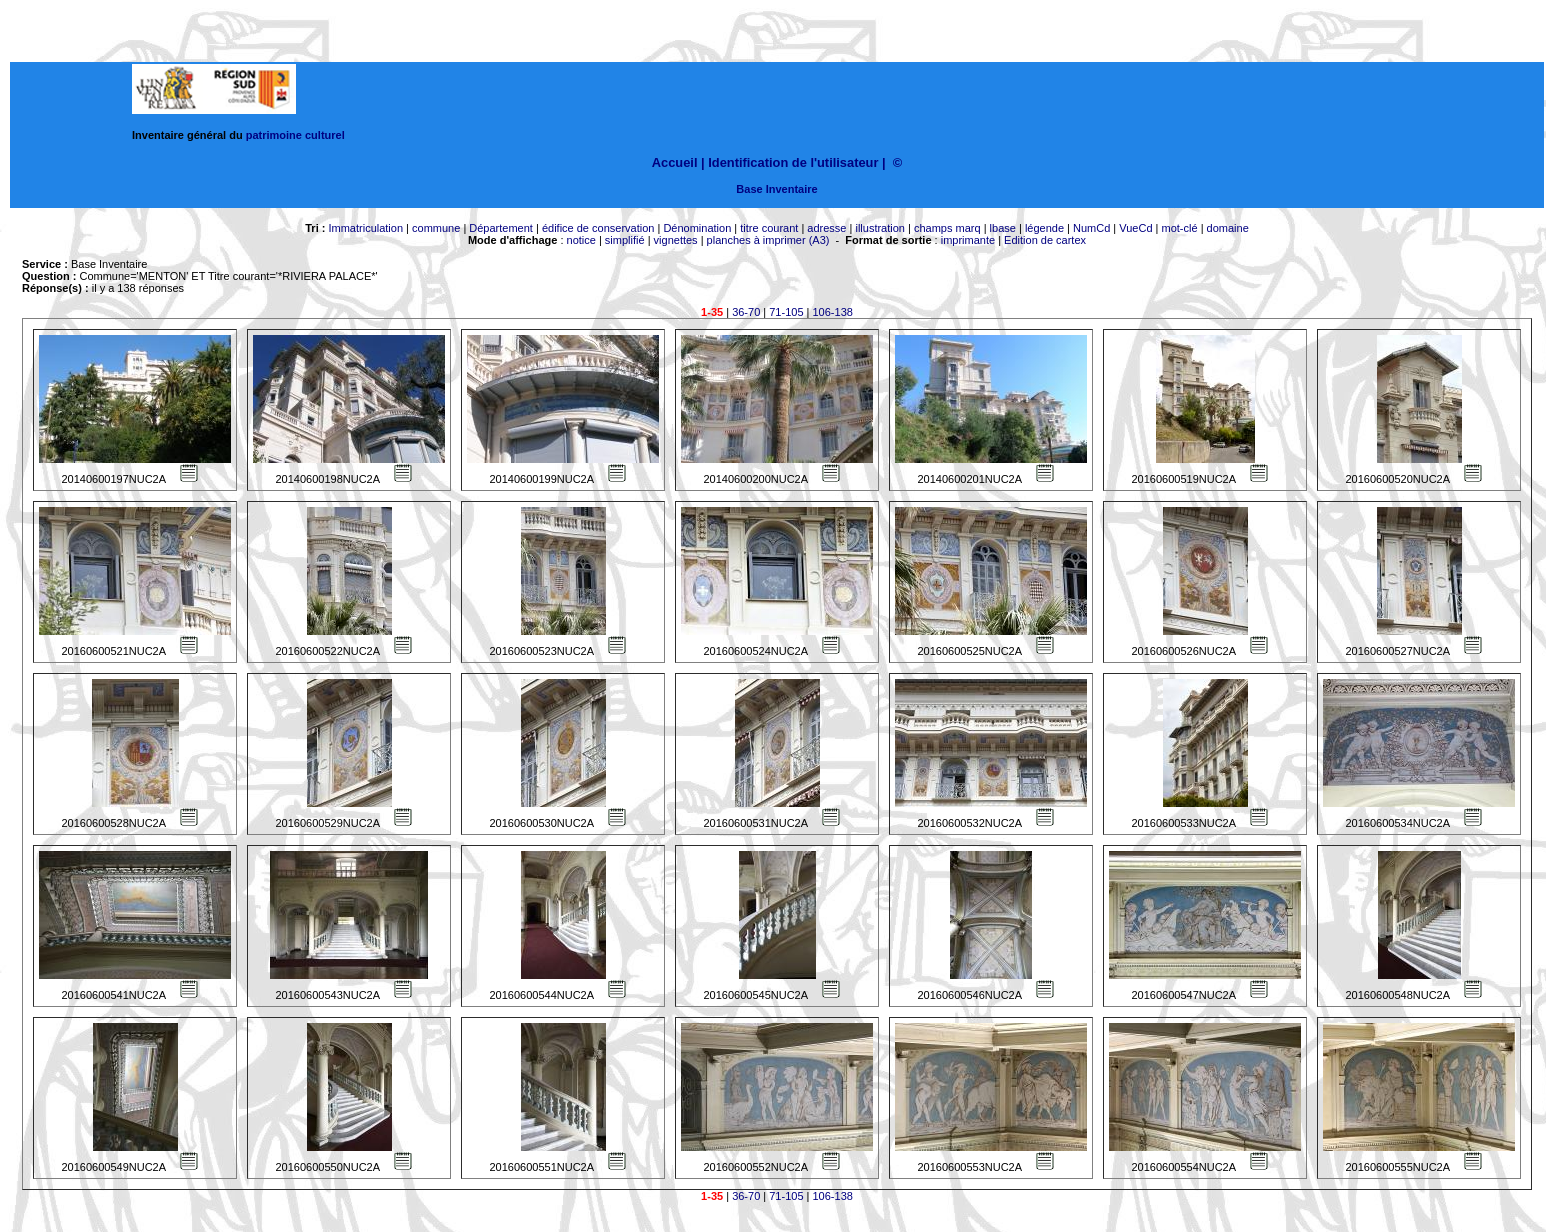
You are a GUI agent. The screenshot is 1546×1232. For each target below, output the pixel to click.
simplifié (625, 240)
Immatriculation (365, 228)
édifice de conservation (598, 228)
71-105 (786, 312)
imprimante (968, 240)
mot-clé (1180, 228)
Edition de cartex (1045, 240)
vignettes (676, 240)
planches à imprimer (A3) (768, 240)
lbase (1003, 228)
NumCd (1091, 228)
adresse (826, 228)
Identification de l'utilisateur (793, 162)
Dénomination (697, 228)
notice (581, 240)
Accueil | (678, 162)
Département (501, 228)
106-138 (833, 312)
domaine (1228, 228)
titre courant (769, 228)
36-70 (746, 312)
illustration (880, 228)
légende (1044, 228)
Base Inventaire (776, 189)
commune (436, 228)
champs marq (947, 228)
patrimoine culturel (295, 135)
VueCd (1135, 228)
